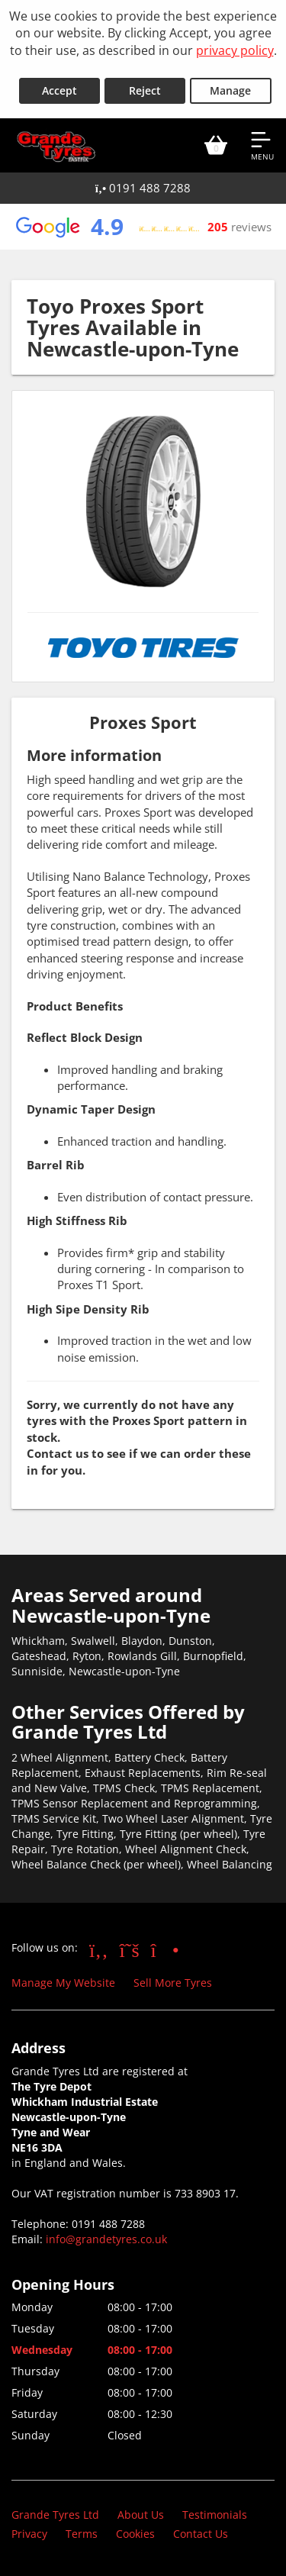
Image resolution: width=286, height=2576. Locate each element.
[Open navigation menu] (262, 145)
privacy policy (235, 50)
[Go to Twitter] (130, 1949)
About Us (140, 2514)
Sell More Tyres (172, 1982)
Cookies (135, 2533)
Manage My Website (63, 1982)
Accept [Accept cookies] (59, 90)
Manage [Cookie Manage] (230, 90)
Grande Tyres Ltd (55, 2514)
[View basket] (216, 145)
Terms (82, 2533)
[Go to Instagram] (165, 1949)
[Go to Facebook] (98, 1949)
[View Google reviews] (142, 227)
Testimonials (214, 2514)
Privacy (29, 2533)
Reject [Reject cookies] (145, 90)
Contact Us (200, 2533)
